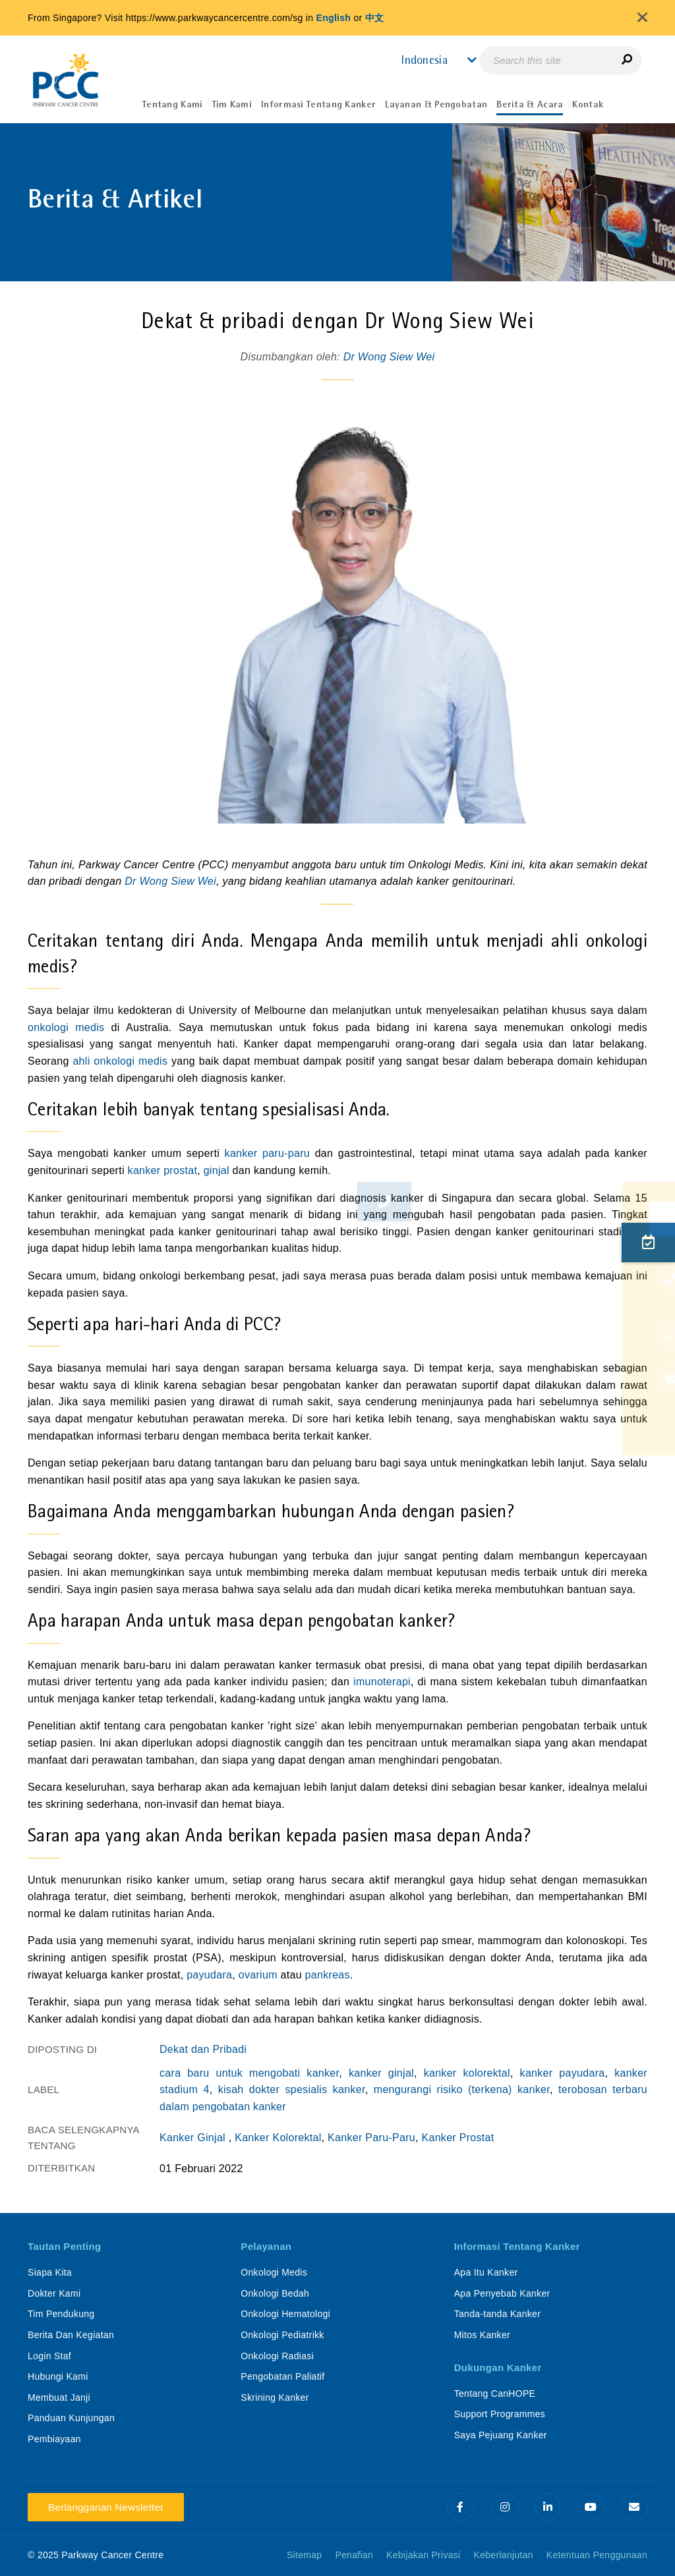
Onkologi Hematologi (285, 2314)
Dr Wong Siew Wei (389, 356)
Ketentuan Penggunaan (596, 2555)
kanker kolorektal (467, 2073)
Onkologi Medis (274, 2272)
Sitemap (304, 2555)
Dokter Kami (54, 2293)
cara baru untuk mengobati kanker (249, 2073)
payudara (209, 1974)
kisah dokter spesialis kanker (291, 2089)
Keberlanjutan (503, 2555)
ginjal (218, 1170)
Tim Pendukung (61, 2314)
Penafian (354, 2555)
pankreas (327, 1974)
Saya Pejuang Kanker (500, 2435)
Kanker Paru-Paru (371, 2137)
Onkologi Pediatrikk (282, 2335)
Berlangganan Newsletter (105, 2507)
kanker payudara (562, 2073)
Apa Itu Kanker (486, 2272)
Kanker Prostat (457, 2137)
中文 (374, 18)
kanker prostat (163, 1170)
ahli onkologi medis (120, 1061)
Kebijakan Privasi (423, 2555)
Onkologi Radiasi (277, 2356)
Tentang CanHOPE (495, 2393)
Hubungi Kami (58, 2376)
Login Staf (49, 2356)
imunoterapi (382, 1681)
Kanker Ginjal (194, 2137)
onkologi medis (66, 1027)
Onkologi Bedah (275, 2293)
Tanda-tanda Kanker (497, 2314)
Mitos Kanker (482, 2335)
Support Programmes (499, 2414)
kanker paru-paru (267, 1153)
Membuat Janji (59, 2397)
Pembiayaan (54, 2439)
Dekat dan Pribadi (203, 2049)
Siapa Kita (50, 2272)
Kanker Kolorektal (278, 2137)
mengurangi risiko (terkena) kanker (462, 2089)
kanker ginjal (381, 2073)
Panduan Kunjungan (71, 2418)
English (333, 18)
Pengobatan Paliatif (282, 2376)
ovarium (258, 1974)
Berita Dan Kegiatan (71, 2335)
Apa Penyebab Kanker (502, 2293)
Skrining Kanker (274, 2397)
